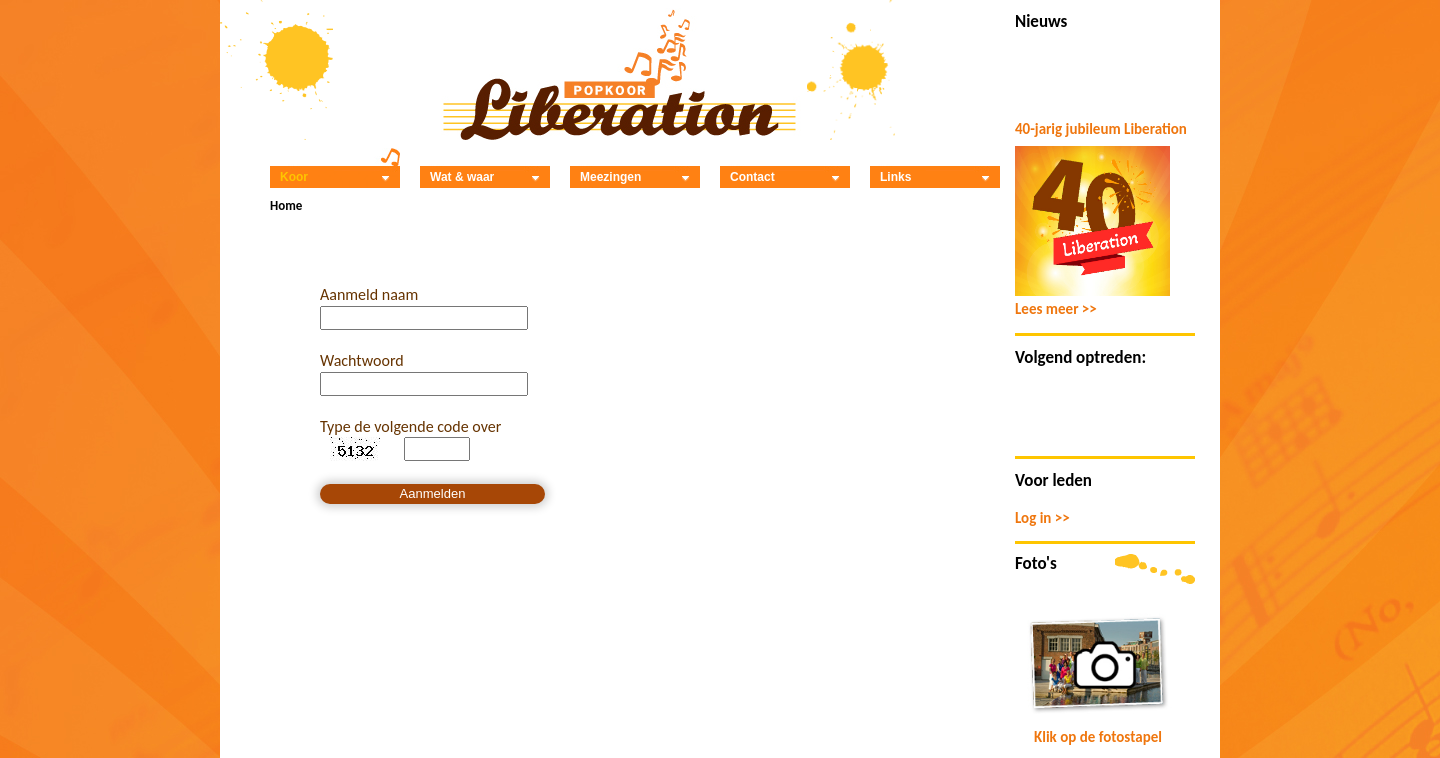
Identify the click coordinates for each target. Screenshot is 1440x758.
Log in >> (1042, 518)
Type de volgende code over (410, 426)
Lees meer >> (1056, 309)
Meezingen (635, 177)
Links (935, 177)
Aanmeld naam (369, 294)
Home (286, 205)
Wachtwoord (362, 360)
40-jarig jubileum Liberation (1101, 129)
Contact (785, 177)
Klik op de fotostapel (1098, 737)
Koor (335, 177)
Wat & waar (485, 177)
